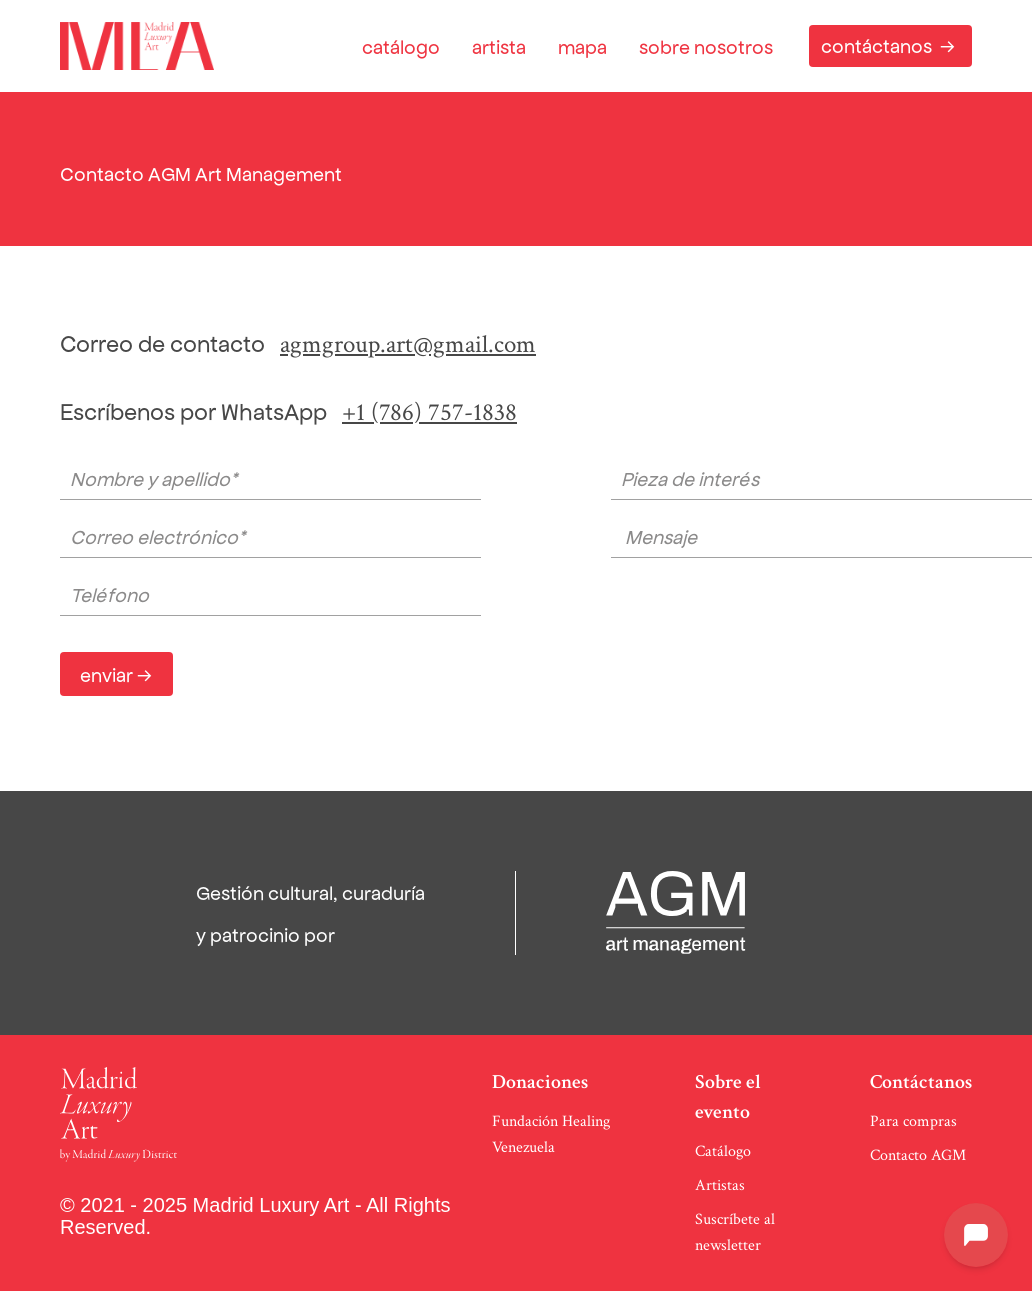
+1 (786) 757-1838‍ (429, 412)
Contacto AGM (918, 1155)
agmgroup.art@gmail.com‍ (408, 344)
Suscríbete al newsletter (735, 1232)
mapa (582, 46)
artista (499, 46)
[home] (137, 46)
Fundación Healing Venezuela (551, 1134)
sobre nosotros (706, 46)
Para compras (913, 1121)
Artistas (720, 1185)
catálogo (401, 46)
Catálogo (723, 1151)
